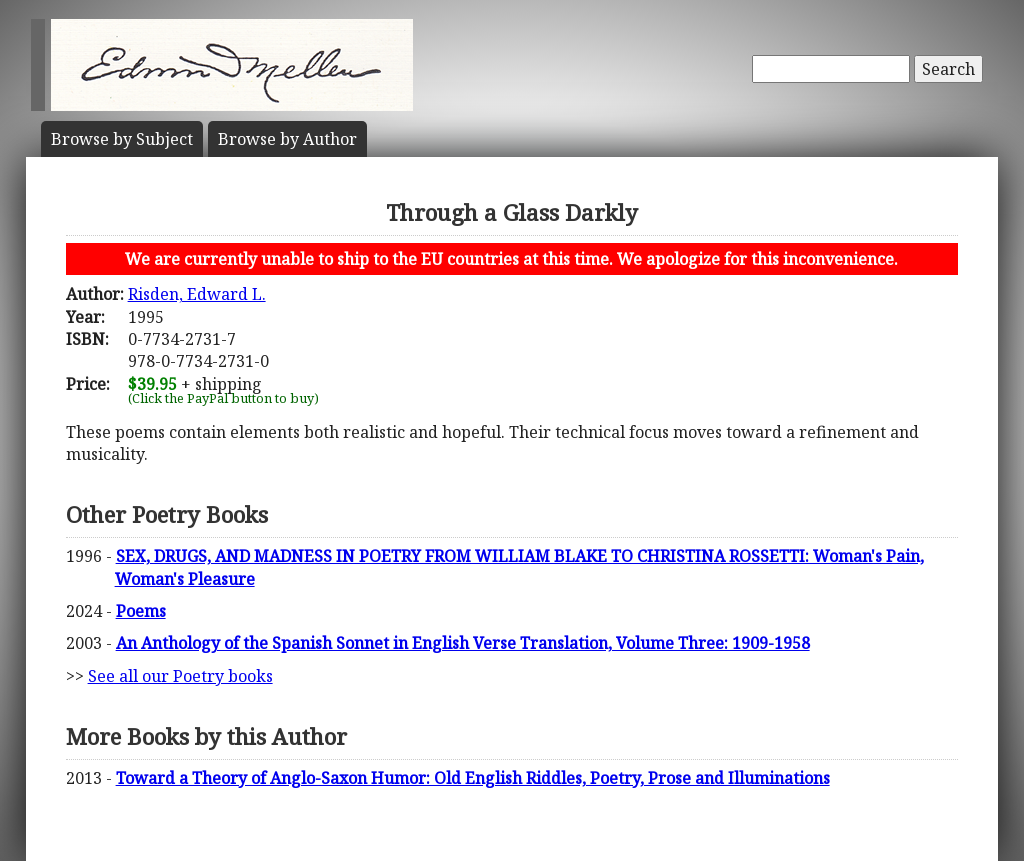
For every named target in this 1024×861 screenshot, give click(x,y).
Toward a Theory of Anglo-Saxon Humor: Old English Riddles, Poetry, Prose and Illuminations (473, 778)
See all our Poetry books (180, 676)
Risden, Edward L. (197, 294)
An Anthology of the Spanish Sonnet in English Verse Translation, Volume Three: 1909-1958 (463, 643)
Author (287, 139)
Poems (141, 611)
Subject (122, 139)
